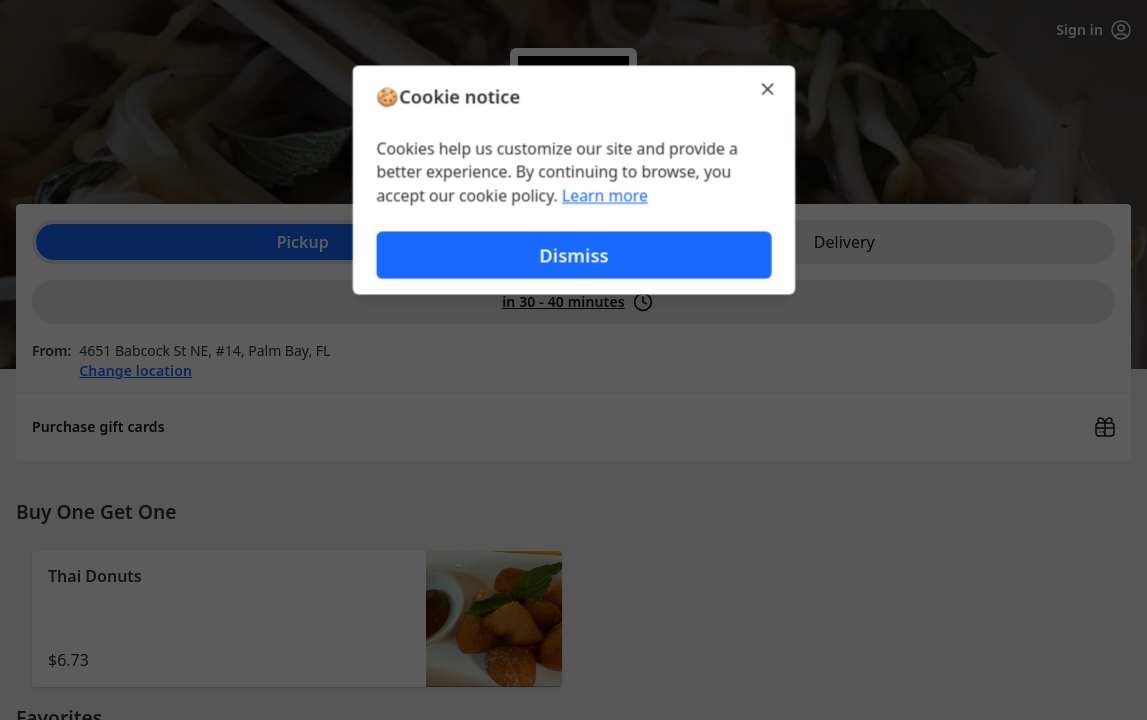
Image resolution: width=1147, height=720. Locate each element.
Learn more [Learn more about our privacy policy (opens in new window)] (604, 196)
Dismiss (573, 255)
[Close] (769, 88)
